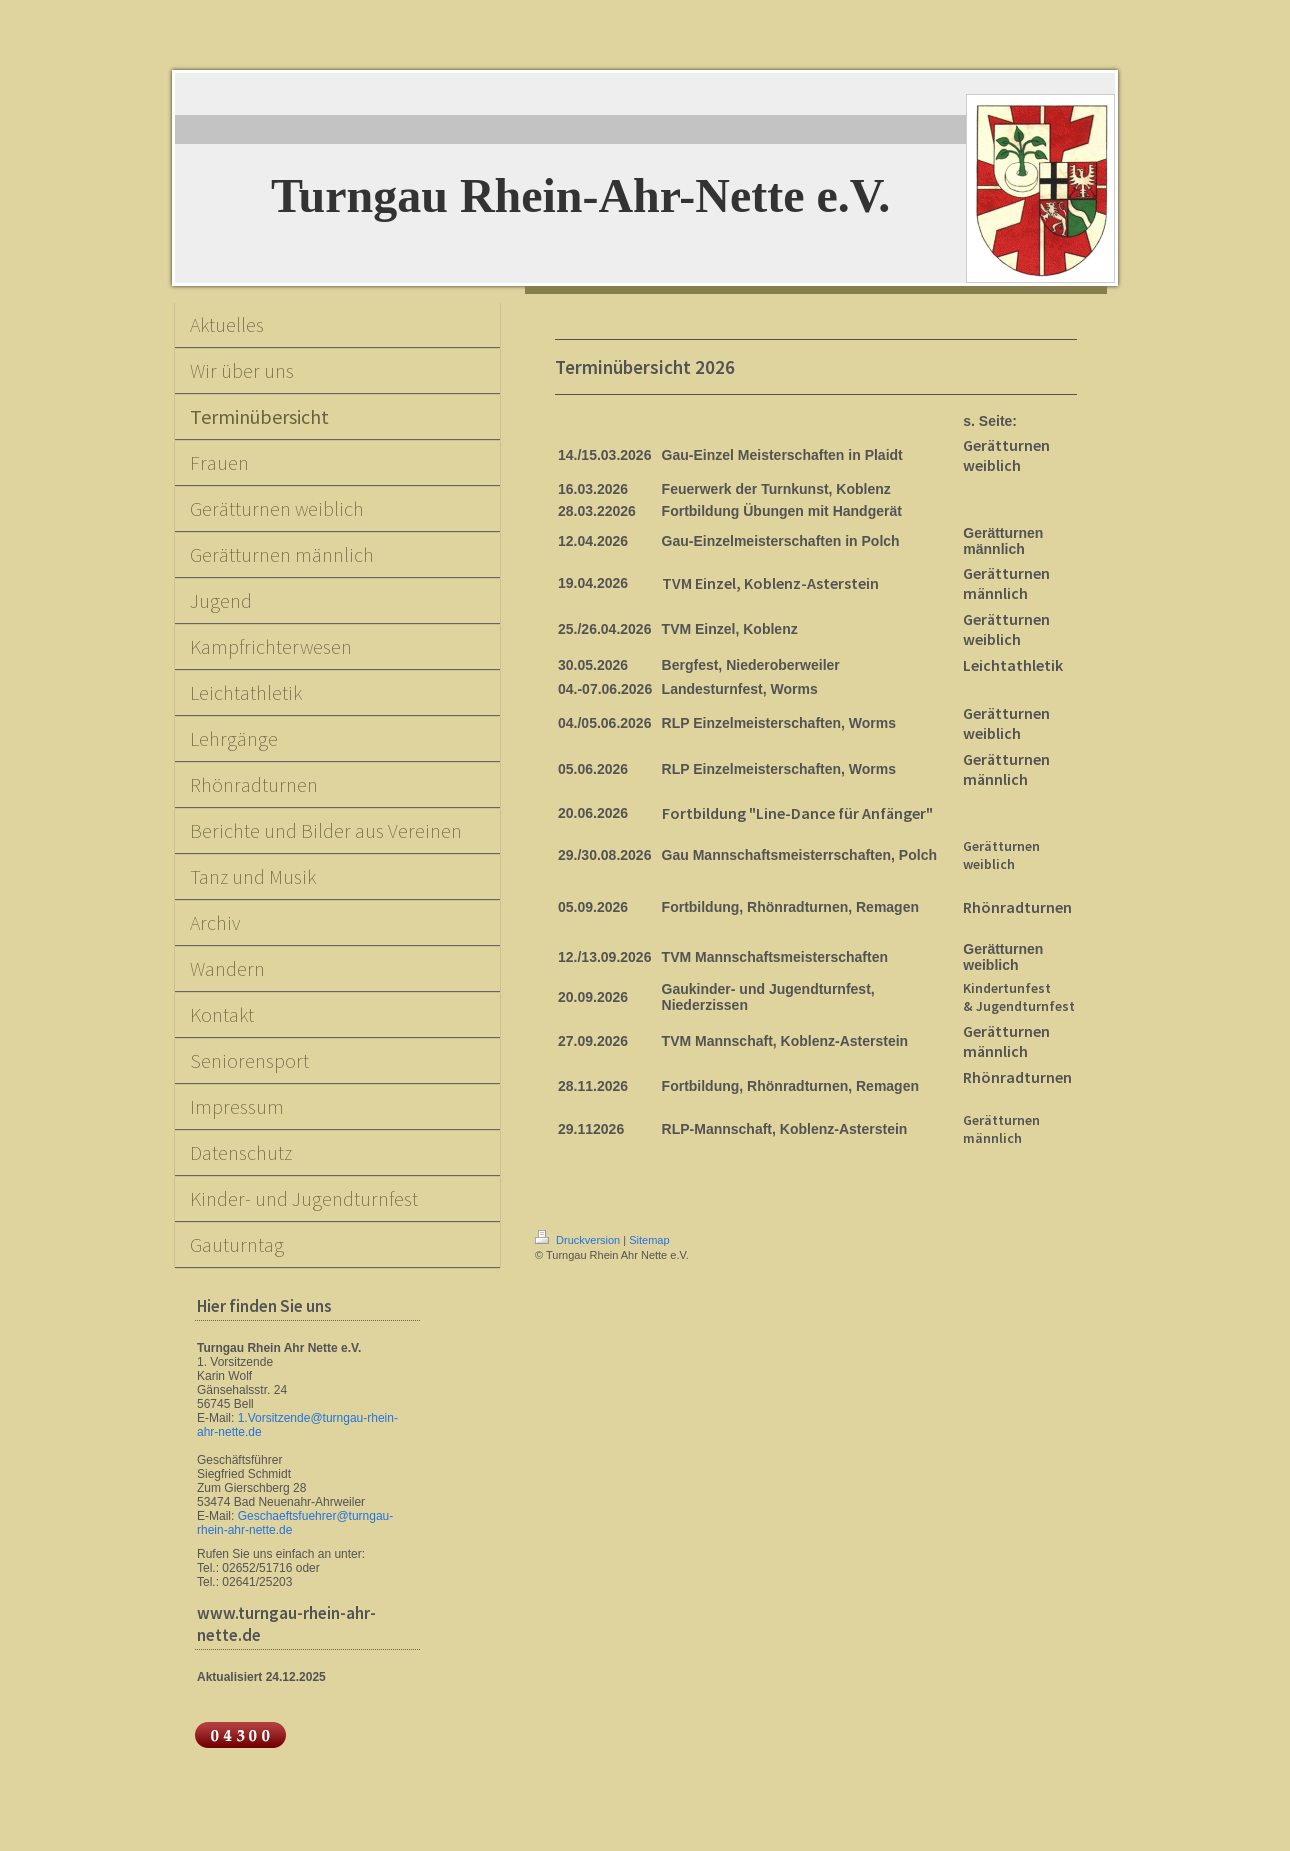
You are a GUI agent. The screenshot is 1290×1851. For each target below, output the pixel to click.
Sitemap (649, 1240)
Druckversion (579, 1240)
